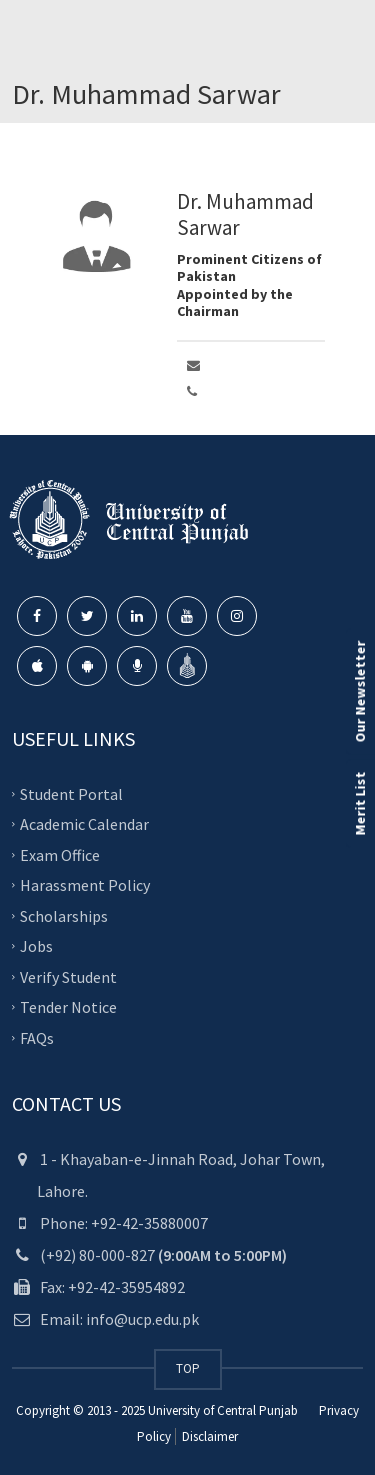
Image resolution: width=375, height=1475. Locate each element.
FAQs (37, 1037)
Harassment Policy (85, 885)
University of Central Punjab (223, 1410)
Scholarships (64, 915)
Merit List (360, 803)
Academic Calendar (84, 824)
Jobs (36, 946)
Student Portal (71, 793)
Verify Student (68, 976)
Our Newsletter (360, 691)
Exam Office (60, 854)
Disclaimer (208, 1436)
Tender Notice (68, 1007)
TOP (188, 1368)
